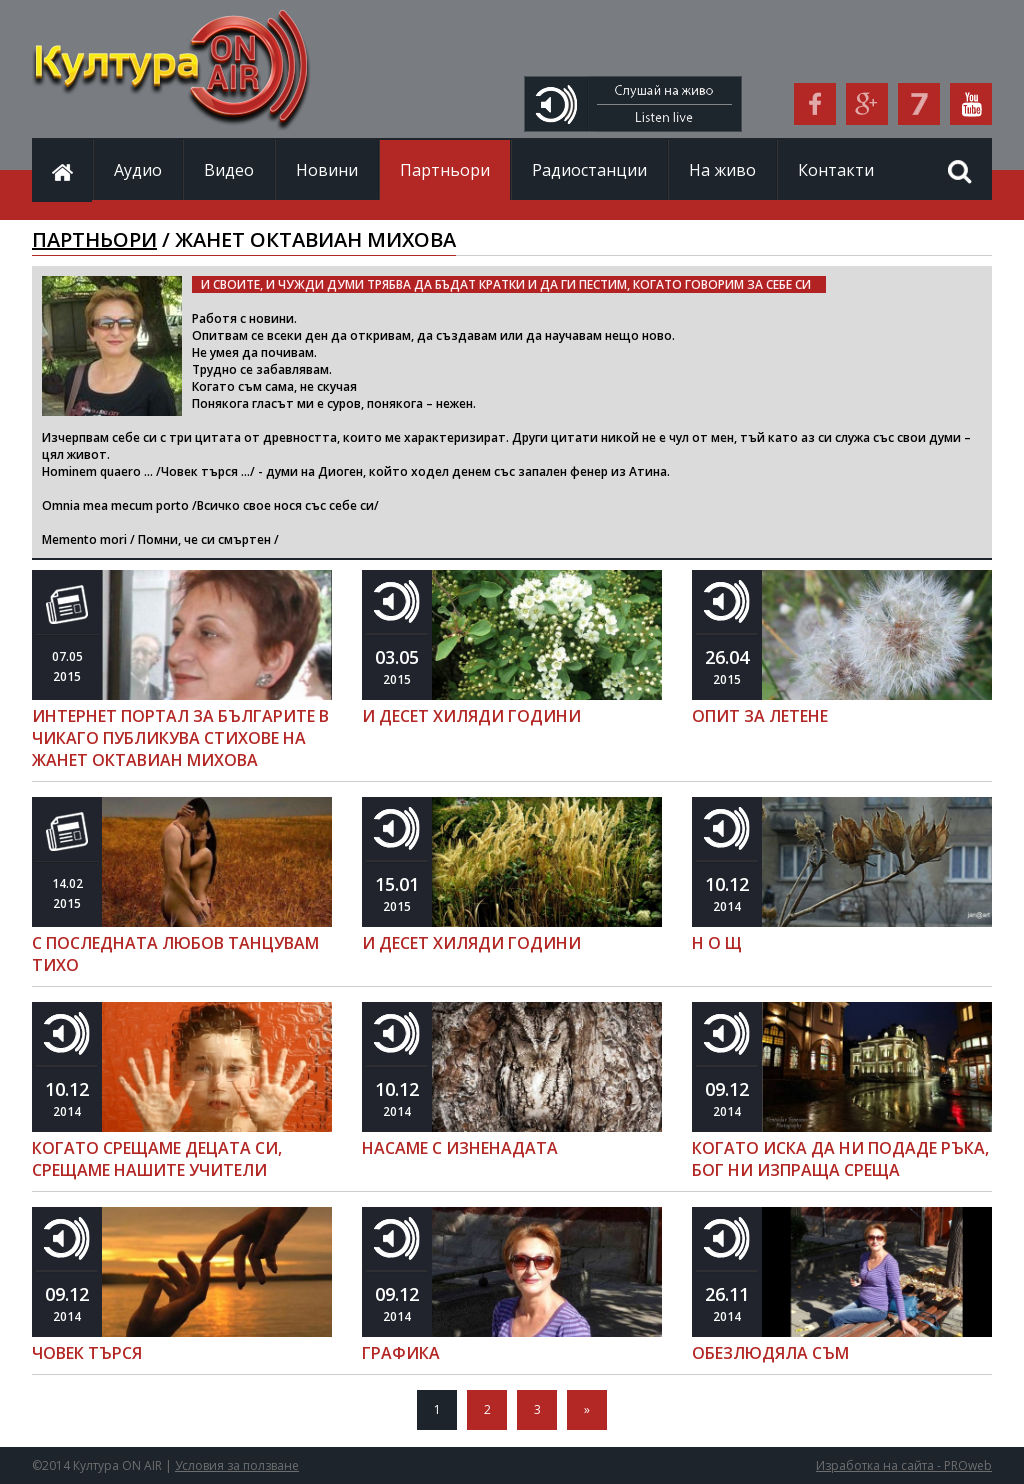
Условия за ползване (237, 1465)
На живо (722, 170)
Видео (229, 170)
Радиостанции (589, 170)
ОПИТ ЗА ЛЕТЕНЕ (760, 716)
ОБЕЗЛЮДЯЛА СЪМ (770, 1353)
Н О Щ (717, 943)
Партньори (445, 170)
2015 (67, 666)
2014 (727, 893)
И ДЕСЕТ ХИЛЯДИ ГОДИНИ (471, 716)
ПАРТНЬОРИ (94, 239)
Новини (327, 170)
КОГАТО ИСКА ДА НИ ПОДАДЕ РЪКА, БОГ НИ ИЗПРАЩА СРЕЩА (840, 1159)
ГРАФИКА (401, 1353)
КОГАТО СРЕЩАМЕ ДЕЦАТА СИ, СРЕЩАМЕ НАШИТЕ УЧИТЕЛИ (157, 1159)
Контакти (836, 170)
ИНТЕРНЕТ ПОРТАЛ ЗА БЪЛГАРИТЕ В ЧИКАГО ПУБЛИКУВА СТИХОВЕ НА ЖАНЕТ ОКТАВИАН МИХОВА (180, 738)
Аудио (138, 170)
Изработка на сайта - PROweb (904, 1465)
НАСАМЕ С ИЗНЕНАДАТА (460, 1148)
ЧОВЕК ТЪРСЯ (87, 1353)
